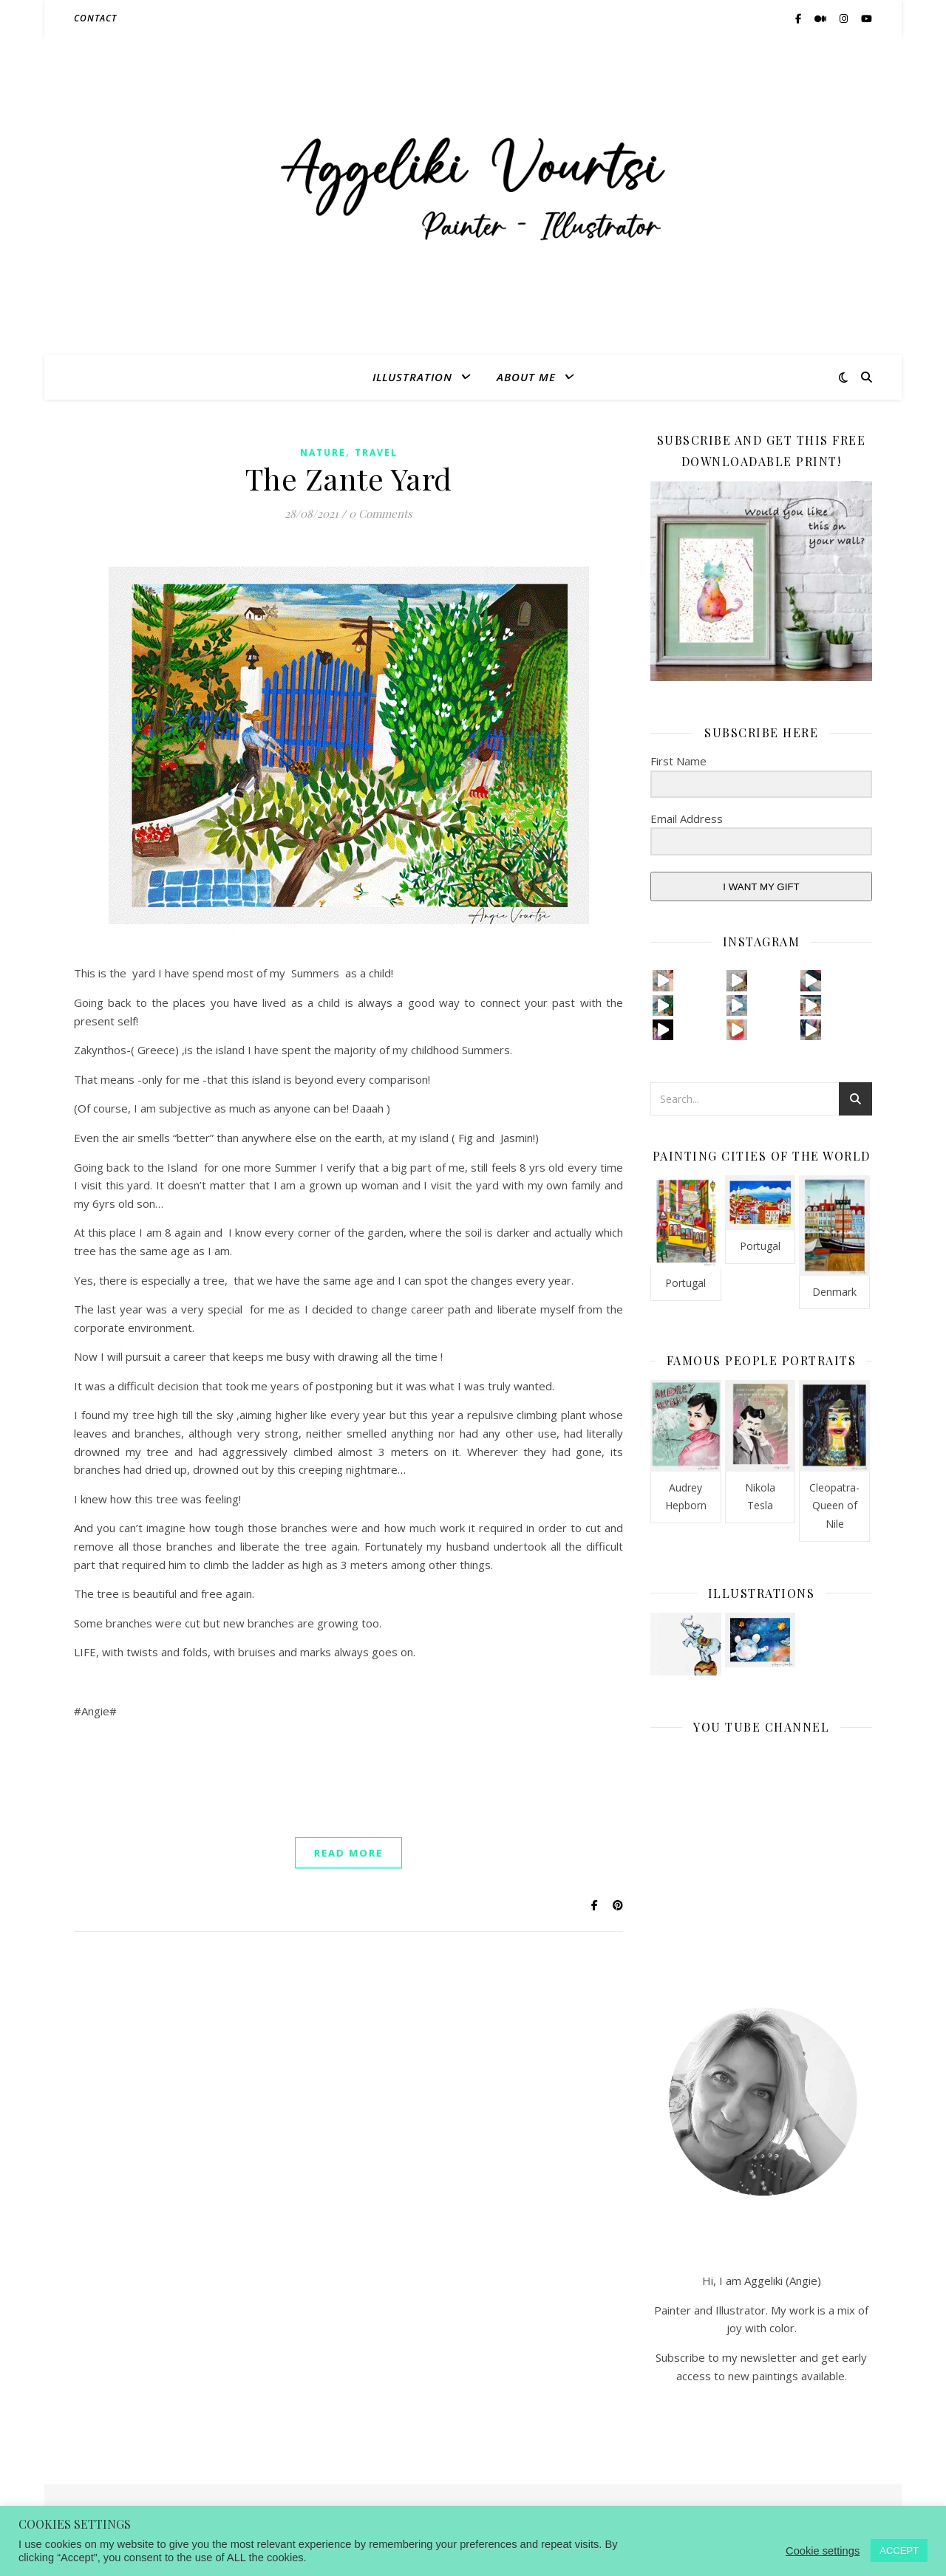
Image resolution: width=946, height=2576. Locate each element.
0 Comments (380, 513)
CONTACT (95, 18)
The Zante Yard (348, 478)
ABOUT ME (526, 376)
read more (348, 1852)
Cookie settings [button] (823, 2551)
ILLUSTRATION (412, 376)
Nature (323, 452)
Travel (376, 452)
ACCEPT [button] (899, 2550)
